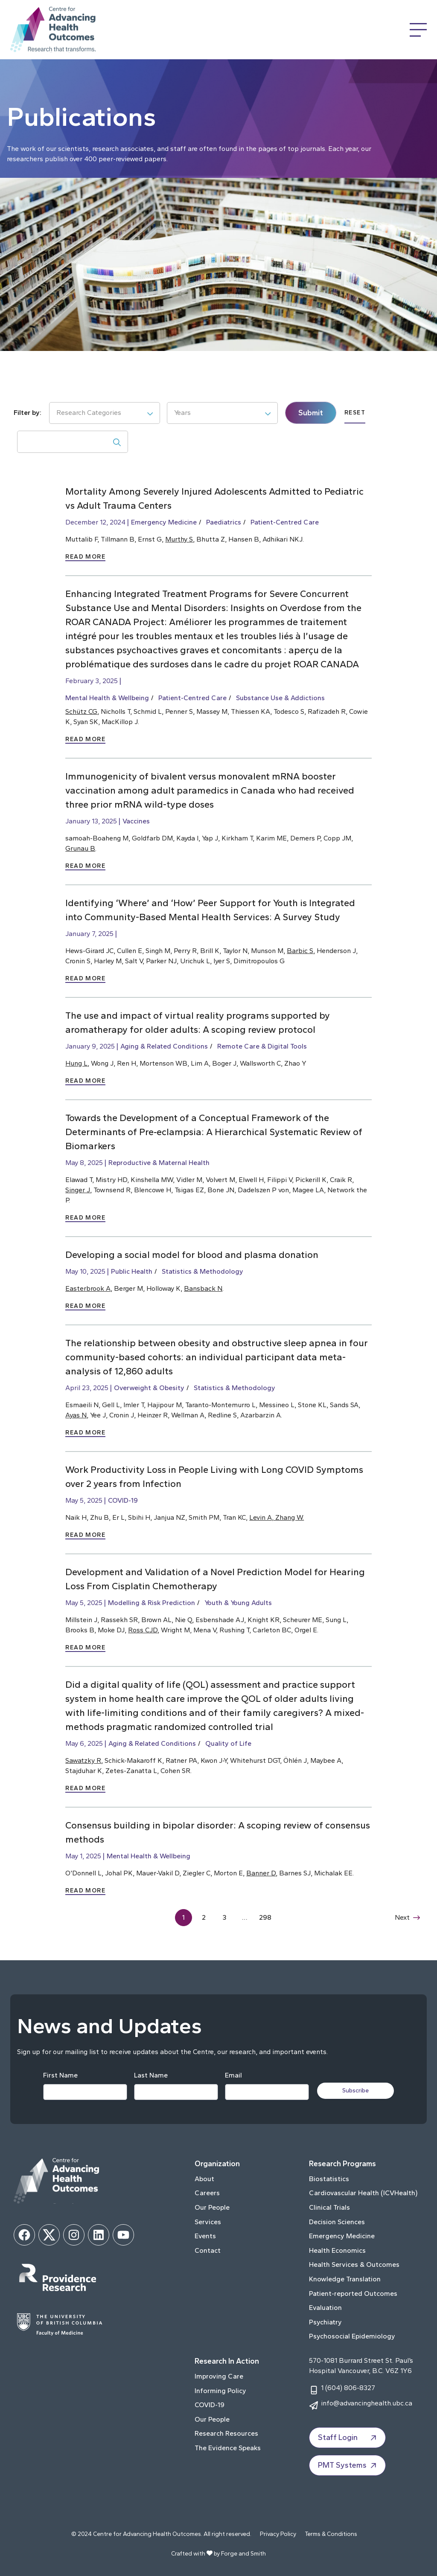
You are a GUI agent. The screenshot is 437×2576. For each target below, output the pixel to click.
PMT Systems (348, 2465)
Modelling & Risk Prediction (151, 1603)
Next (407, 1917)
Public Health (131, 1271)
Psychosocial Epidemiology (352, 2336)
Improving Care (219, 2376)
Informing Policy (220, 2391)
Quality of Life (228, 1743)
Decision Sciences (337, 2222)
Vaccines (136, 821)
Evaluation (325, 2308)
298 (265, 1917)
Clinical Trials (329, 2207)
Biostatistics (329, 2179)
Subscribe (356, 2090)
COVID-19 (123, 1500)
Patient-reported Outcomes (353, 2293)
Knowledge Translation (345, 2279)
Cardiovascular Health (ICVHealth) (363, 2193)
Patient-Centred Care (285, 522)
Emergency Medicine (164, 522)
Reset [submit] (354, 412)
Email (233, 2075)
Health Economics (337, 2250)
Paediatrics (223, 522)
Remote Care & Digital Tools (262, 1046)
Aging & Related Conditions (164, 1046)
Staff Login (348, 2438)
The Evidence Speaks (228, 2448)
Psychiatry (325, 2322)
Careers (207, 2193)
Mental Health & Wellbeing (107, 698)
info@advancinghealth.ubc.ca (366, 2403)
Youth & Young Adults (238, 1603)
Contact (208, 2250)
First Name (60, 2075)
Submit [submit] (310, 412)
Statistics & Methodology (202, 1271)
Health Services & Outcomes (354, 2264)
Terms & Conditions (331, 2534)
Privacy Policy (278, 2534)
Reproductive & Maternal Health (159, 1163)
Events (205, 2236)
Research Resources (226, 2433)
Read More (85, 556)
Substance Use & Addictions (280, 698)
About (204, 2179)
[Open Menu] (418, 29)
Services (208, 2222)
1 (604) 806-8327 (348, 2388)
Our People (212, 2207)
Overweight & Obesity (149, 1388)
